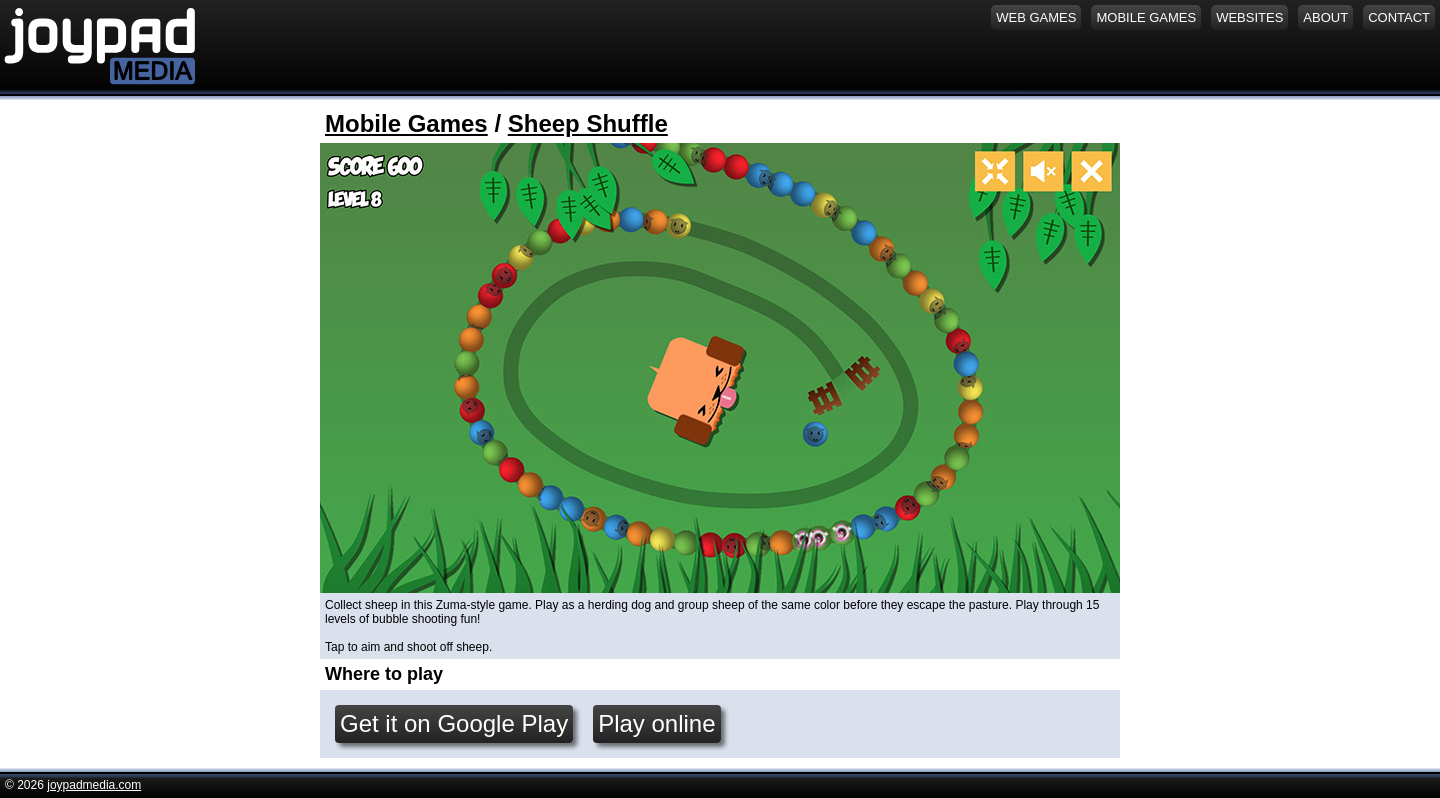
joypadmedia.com (94, 785)
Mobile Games (406, 123)
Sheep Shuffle (588, 123)
